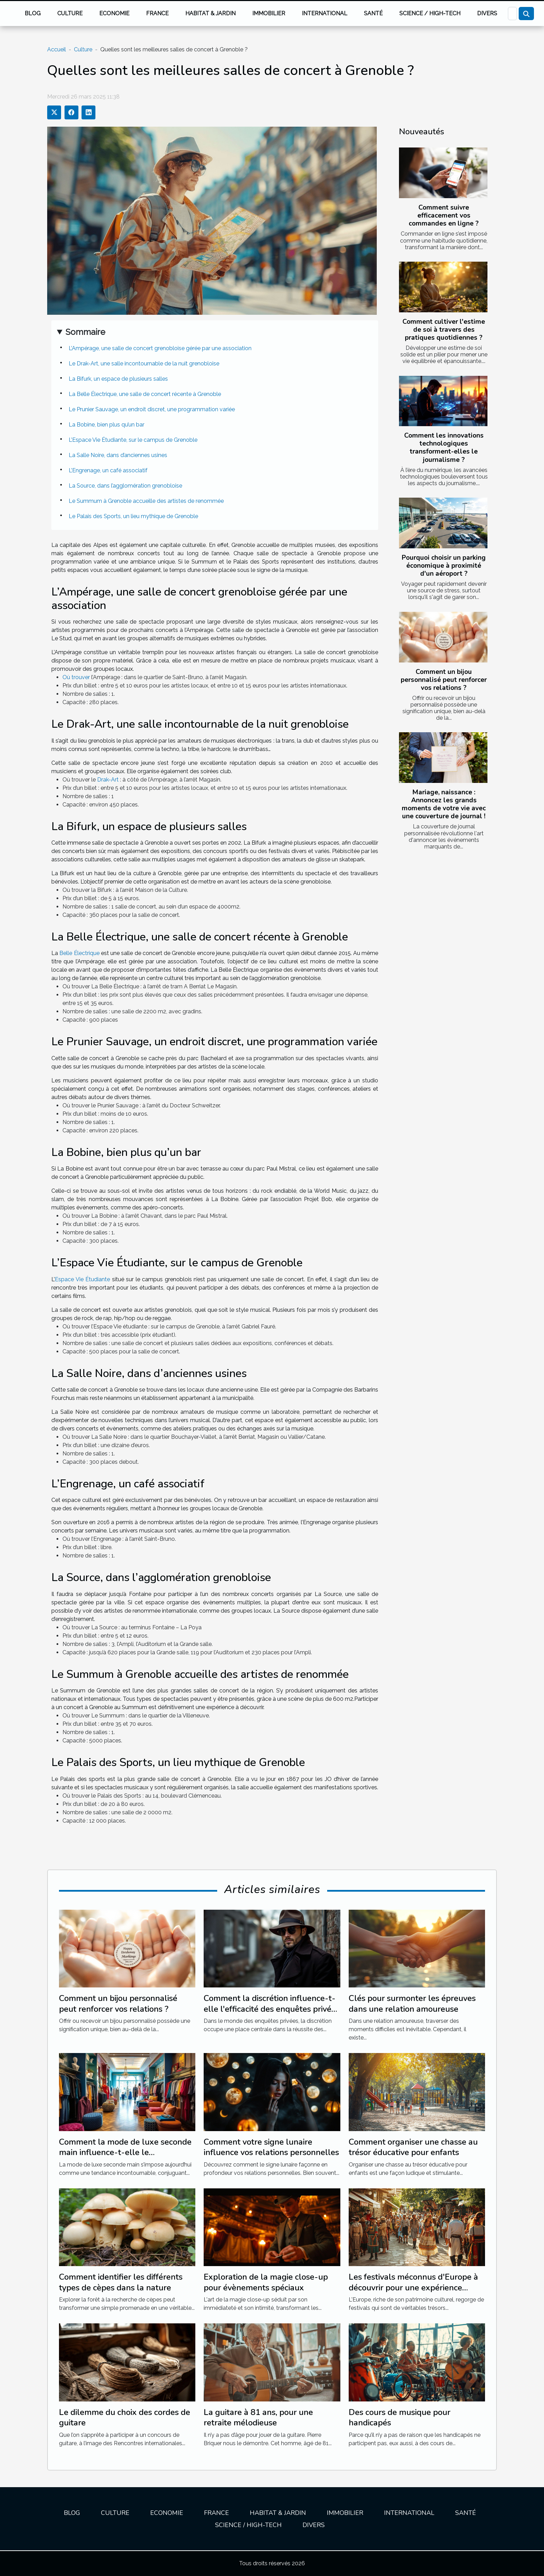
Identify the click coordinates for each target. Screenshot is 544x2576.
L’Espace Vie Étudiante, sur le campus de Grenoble (133, 440)
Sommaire (85, 332)
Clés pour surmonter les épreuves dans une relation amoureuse (412, 2003)
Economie (114, 13)
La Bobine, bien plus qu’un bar (106, 424)
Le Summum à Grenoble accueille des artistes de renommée (146, 501)
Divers (487, 13)
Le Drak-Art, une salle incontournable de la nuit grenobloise (144, 363)
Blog (33, 13)
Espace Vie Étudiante (82, 1279)
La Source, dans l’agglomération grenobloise (125, 485)
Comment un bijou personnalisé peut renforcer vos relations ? (444, 679)
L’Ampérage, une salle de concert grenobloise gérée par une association (160, 348)
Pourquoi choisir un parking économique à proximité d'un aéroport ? (444, 565)
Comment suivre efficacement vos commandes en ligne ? (444, 215)
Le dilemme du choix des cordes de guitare (124, 2417)
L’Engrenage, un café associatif (108, 470)
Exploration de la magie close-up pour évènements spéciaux (266, 2282)
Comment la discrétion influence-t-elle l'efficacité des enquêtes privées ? (272, 2009)
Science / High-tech (429, 13)
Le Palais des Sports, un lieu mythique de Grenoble (133, 516)
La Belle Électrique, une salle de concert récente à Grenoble (145, 394)
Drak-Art (108, 779)
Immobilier (268, 13)
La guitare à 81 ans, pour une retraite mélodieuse (258, 2417)
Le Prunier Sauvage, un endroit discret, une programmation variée (152, 409)
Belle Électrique (79, 953)
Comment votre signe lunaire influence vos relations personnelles (271, 2147)
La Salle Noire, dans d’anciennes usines (118, 455)
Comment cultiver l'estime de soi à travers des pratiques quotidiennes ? (443, 329)
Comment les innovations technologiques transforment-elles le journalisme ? (444, 447)
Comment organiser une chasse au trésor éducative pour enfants (413, 2147)
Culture (70, 13)
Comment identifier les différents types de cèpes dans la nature (120, 2282)
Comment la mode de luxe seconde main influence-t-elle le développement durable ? (125, 2152)
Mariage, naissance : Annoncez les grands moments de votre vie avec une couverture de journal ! (444, 804)
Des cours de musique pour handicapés (399, 2417)
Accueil (56, 49)
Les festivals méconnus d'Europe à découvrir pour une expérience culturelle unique (413, 2287)
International (324, 13)
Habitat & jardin (210, 13)
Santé (373, 13)
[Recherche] (512, 13)
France (157, 13)
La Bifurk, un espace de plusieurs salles (118, 378)
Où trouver (76, 677)
